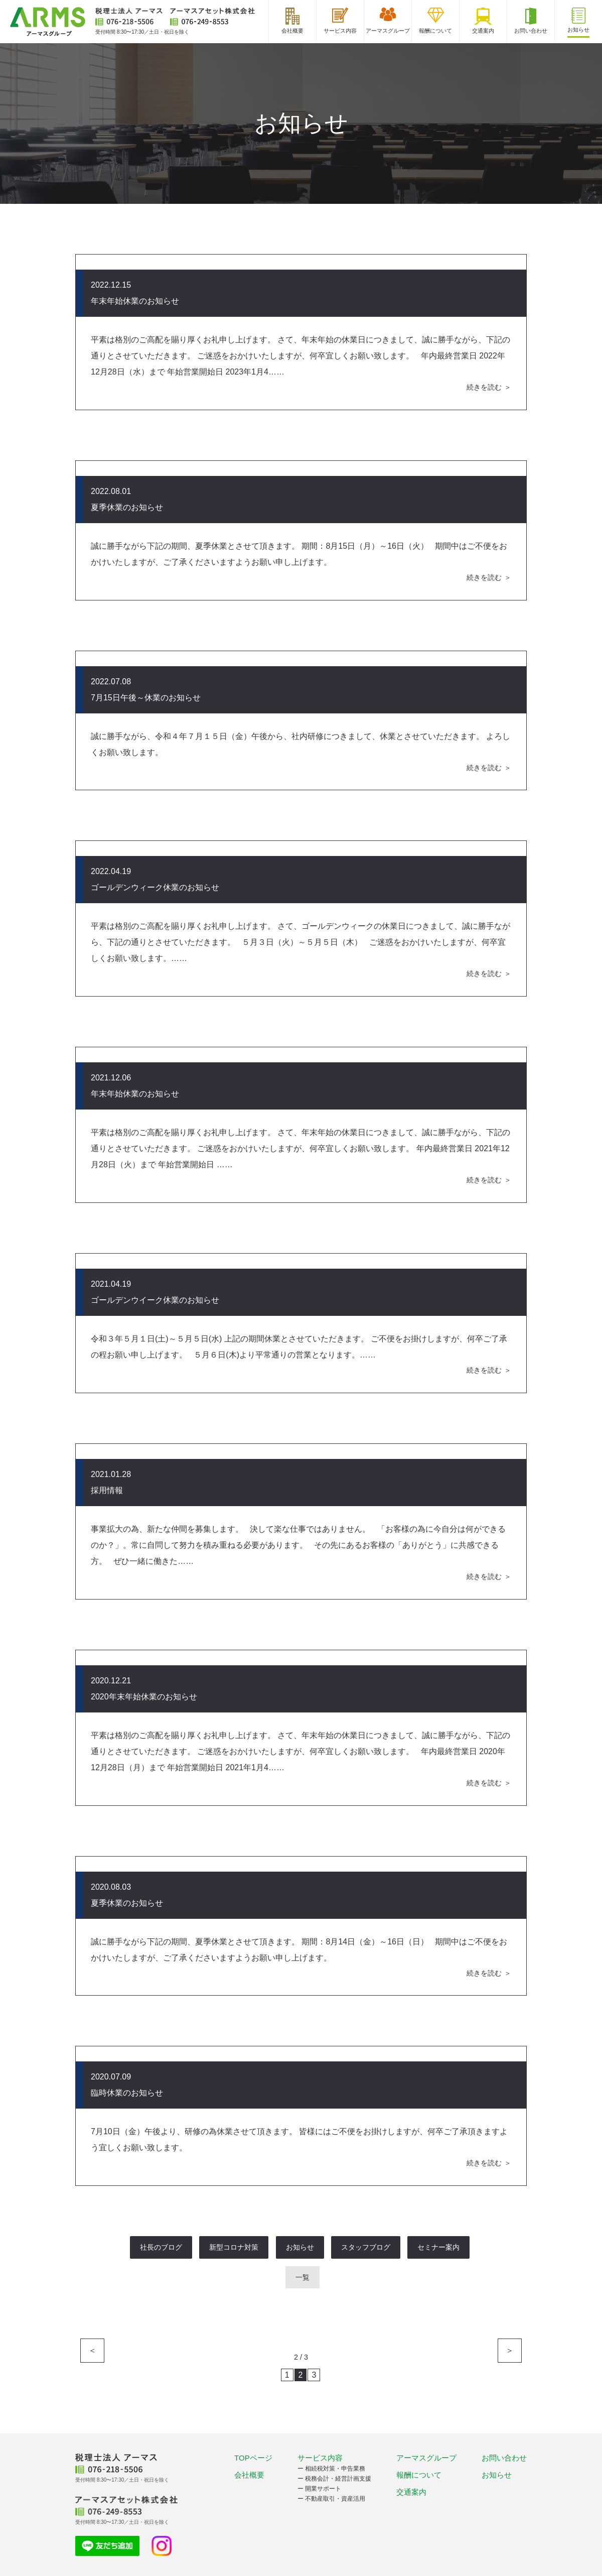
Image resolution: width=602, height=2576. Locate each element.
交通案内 (411, 2492)
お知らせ (300, 2247)
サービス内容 (320, 2458)
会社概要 (249, 2475)
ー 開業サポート (319, 2488)
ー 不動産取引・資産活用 (331, 2498)
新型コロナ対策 (233, 2247)
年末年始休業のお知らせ (135, 301)
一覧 (302, 2277)
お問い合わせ (504, 2458)
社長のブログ (161, 2247)
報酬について (418, 2475)
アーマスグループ (426, 2458)
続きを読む (484, 387)
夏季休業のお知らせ (127, 507)
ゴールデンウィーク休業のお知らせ (155, 887)
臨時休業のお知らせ (127, 2093)
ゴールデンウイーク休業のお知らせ (155, 1300)
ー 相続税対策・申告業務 (331, 2468)
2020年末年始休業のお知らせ (144, 1696)
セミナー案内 (438, 2247)
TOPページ (253, 2458)
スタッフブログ (365, 2247)
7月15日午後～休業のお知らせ (146, 697)
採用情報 (107, 1490)
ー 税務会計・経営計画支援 (334, 2478)
